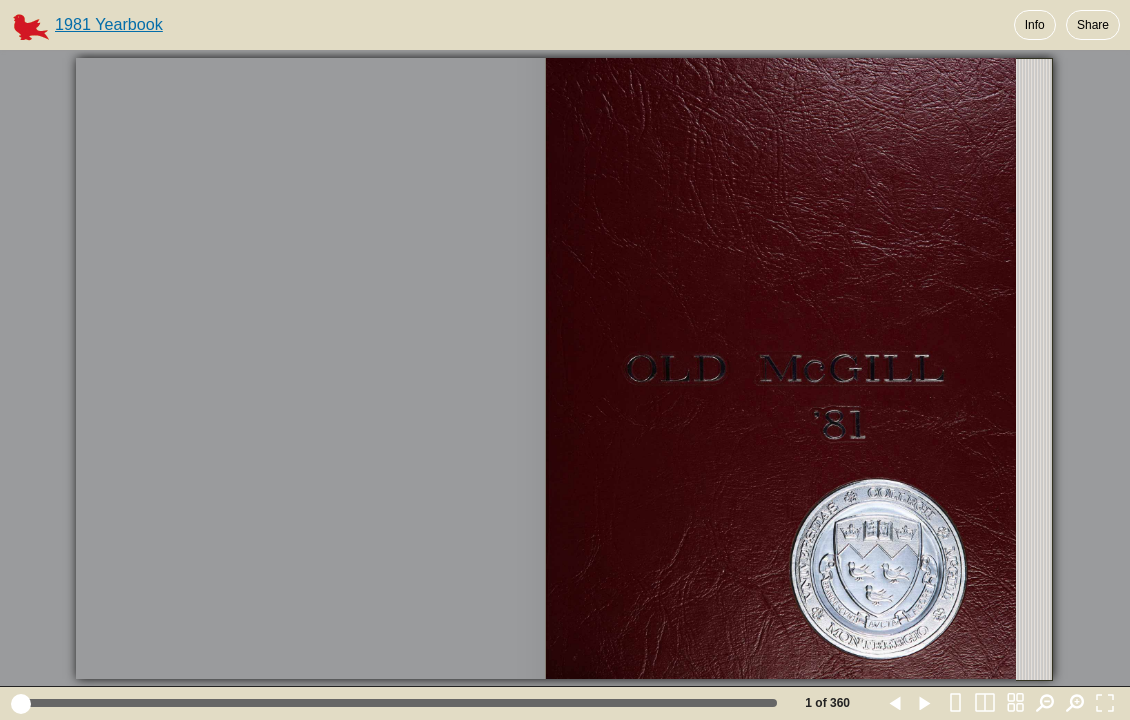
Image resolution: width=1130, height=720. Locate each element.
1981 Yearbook (109, 24)
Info (1035, 25)
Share (1093, 25)
